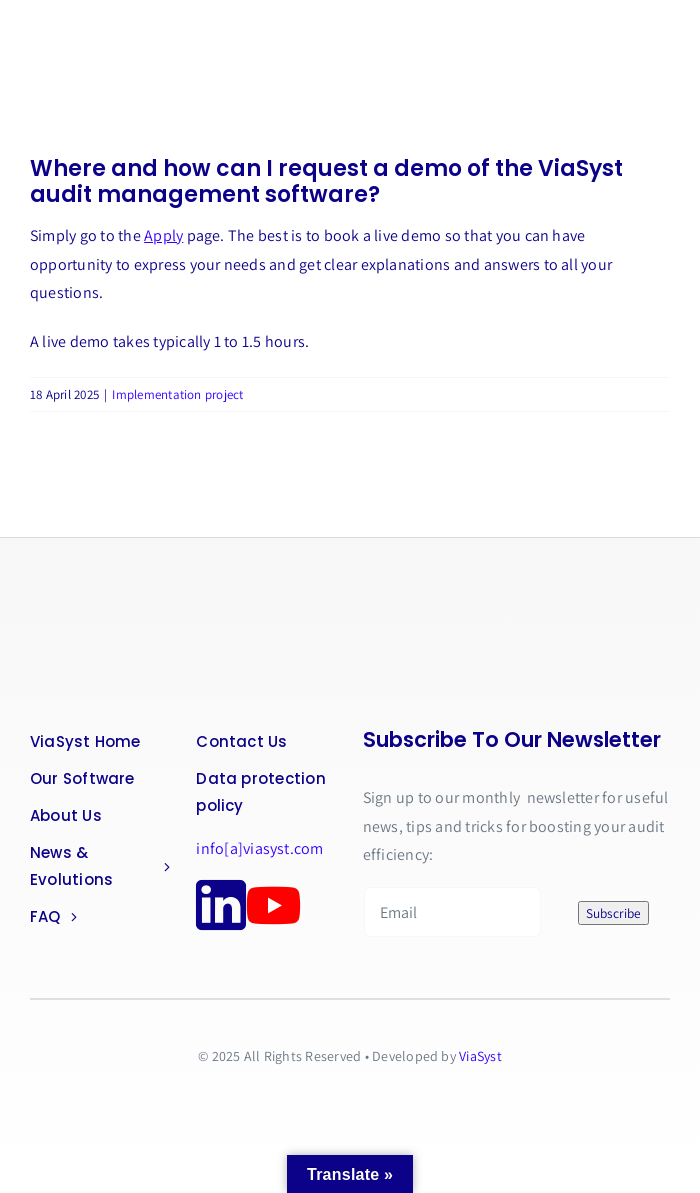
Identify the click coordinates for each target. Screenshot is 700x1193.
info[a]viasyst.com (259, 848)
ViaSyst (480, 1056)
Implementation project (177, 394)
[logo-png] (110, 605)
